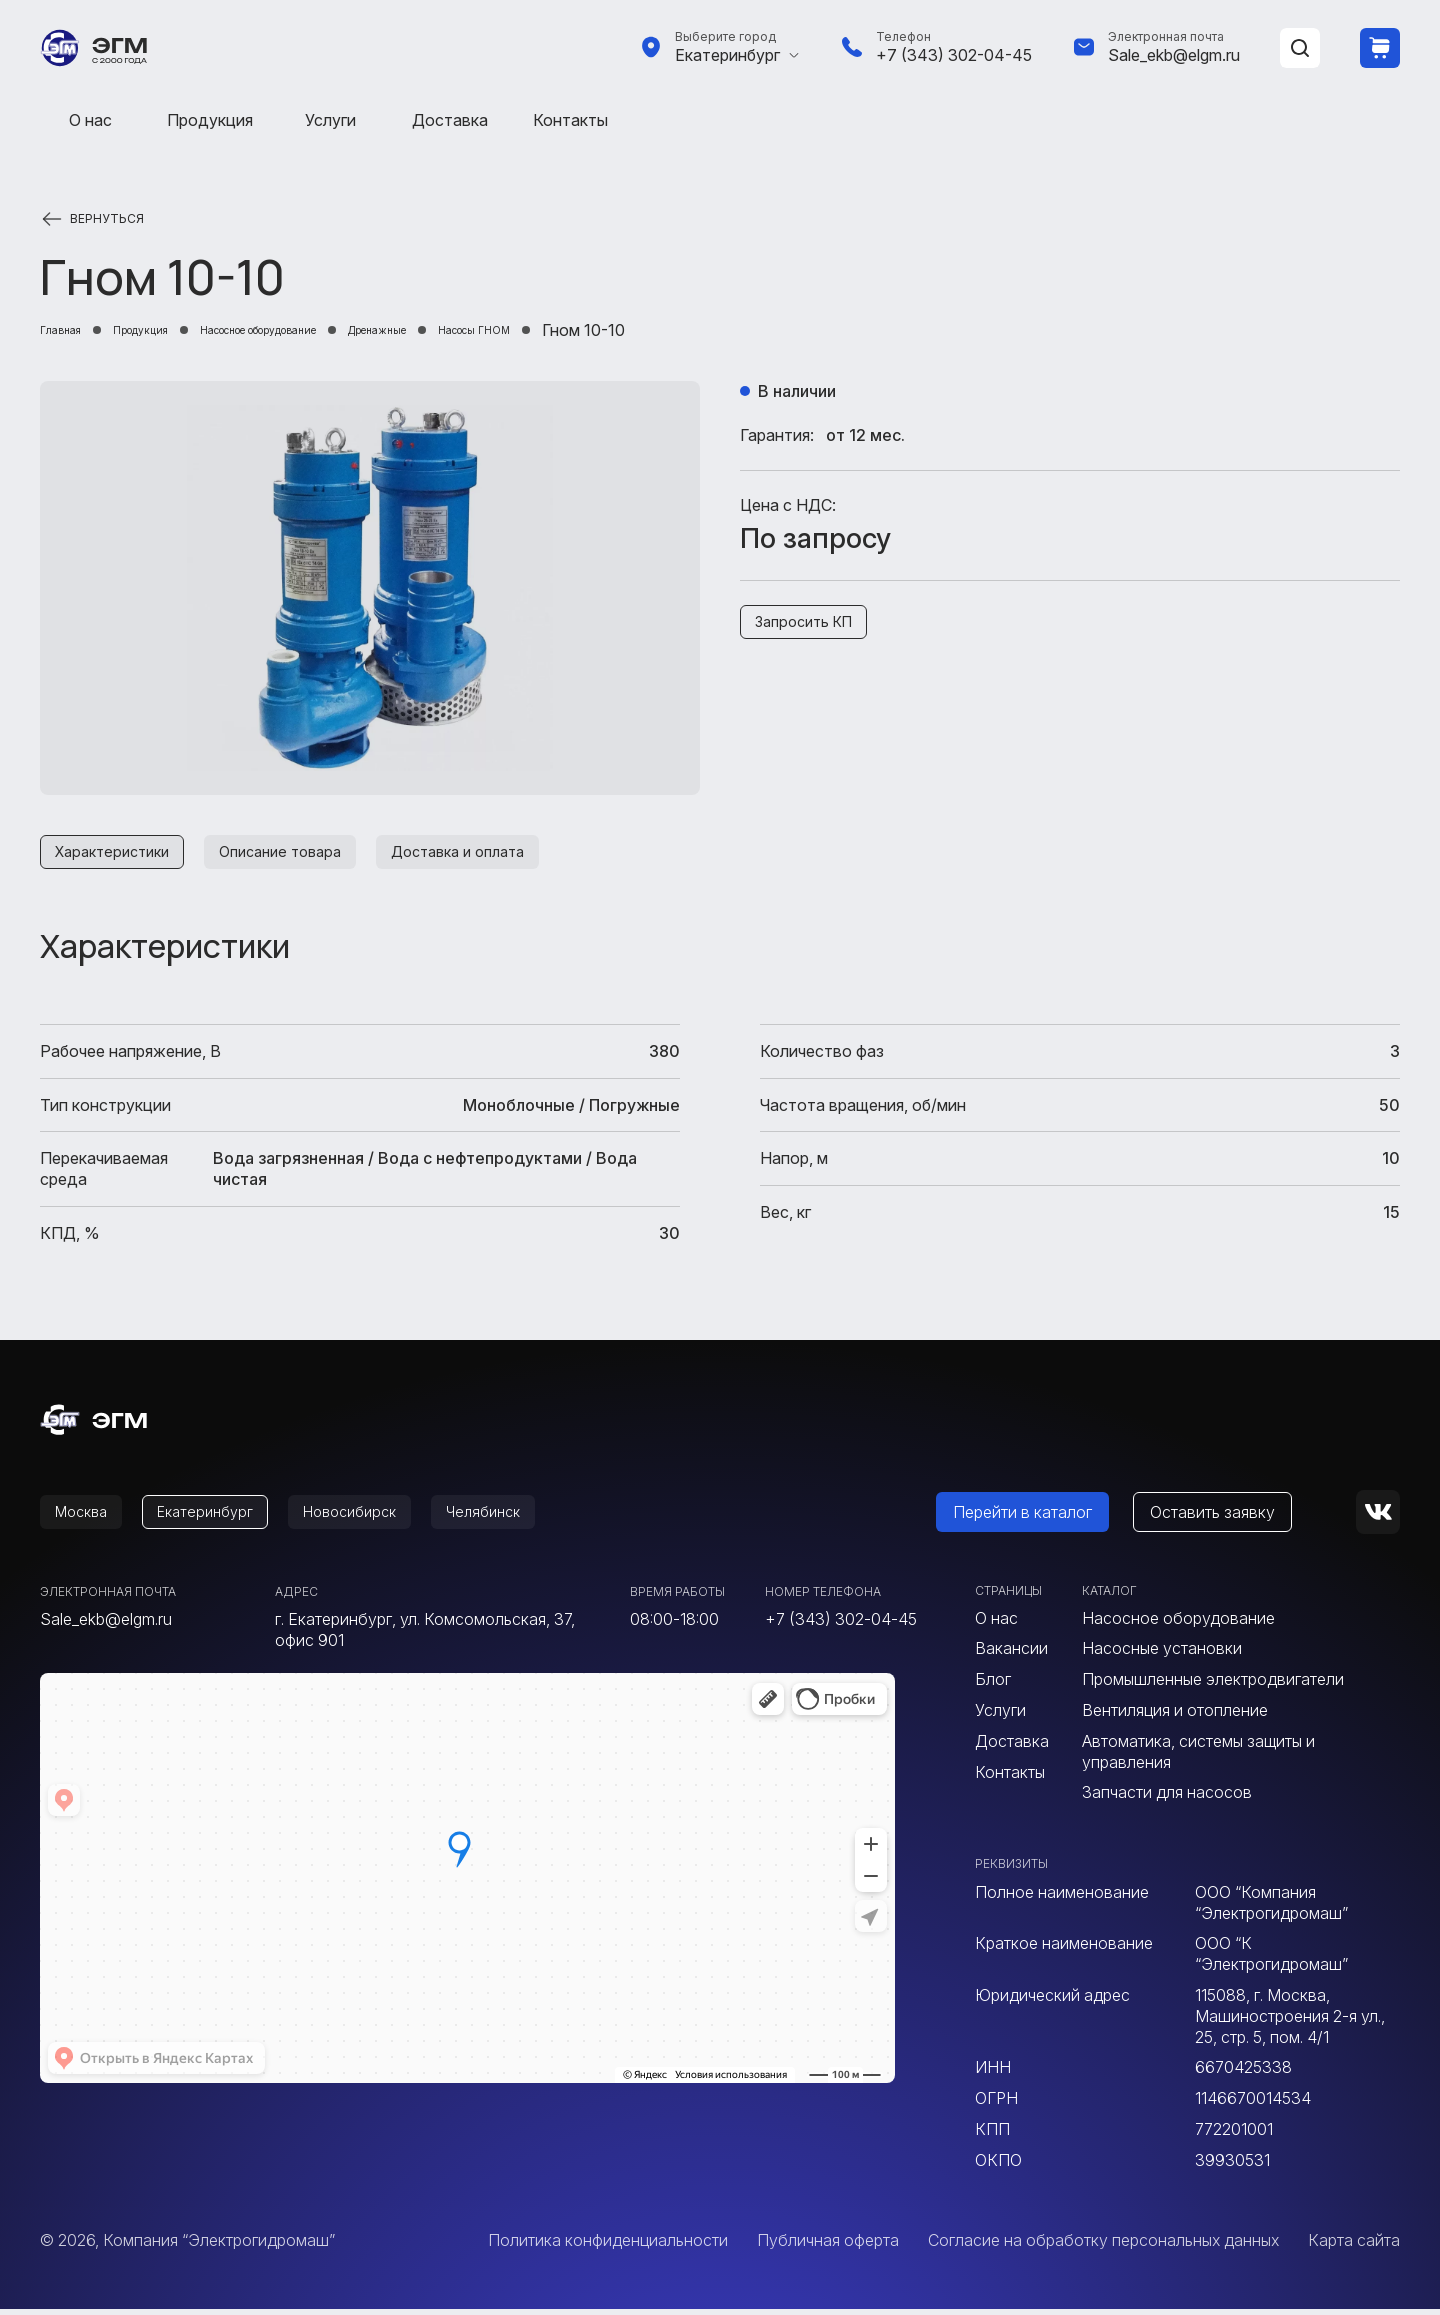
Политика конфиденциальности (608, 2246)
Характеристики (119, 854)
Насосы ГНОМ (655, 330)
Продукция (210, 120)
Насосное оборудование (348, 330)
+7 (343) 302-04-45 (954, 55)
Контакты (570, 120)
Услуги (330, 120)
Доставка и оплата (498, 854)
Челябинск (526, 1518)
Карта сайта (1354, 2246)
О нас (90, 120)
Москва (86, 1518)
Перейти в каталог (1046, 1518)
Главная (71, 330)
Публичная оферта (828, 2246)
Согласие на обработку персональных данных (1103, 2246)
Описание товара (303, 854)
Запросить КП (811, 625)
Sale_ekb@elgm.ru (1174, 55)
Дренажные (522, 330)
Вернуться (106, 219)
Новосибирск (380, 1518)
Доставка (450, 120)
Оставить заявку (1236, 1518)
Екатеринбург (727, 55)
